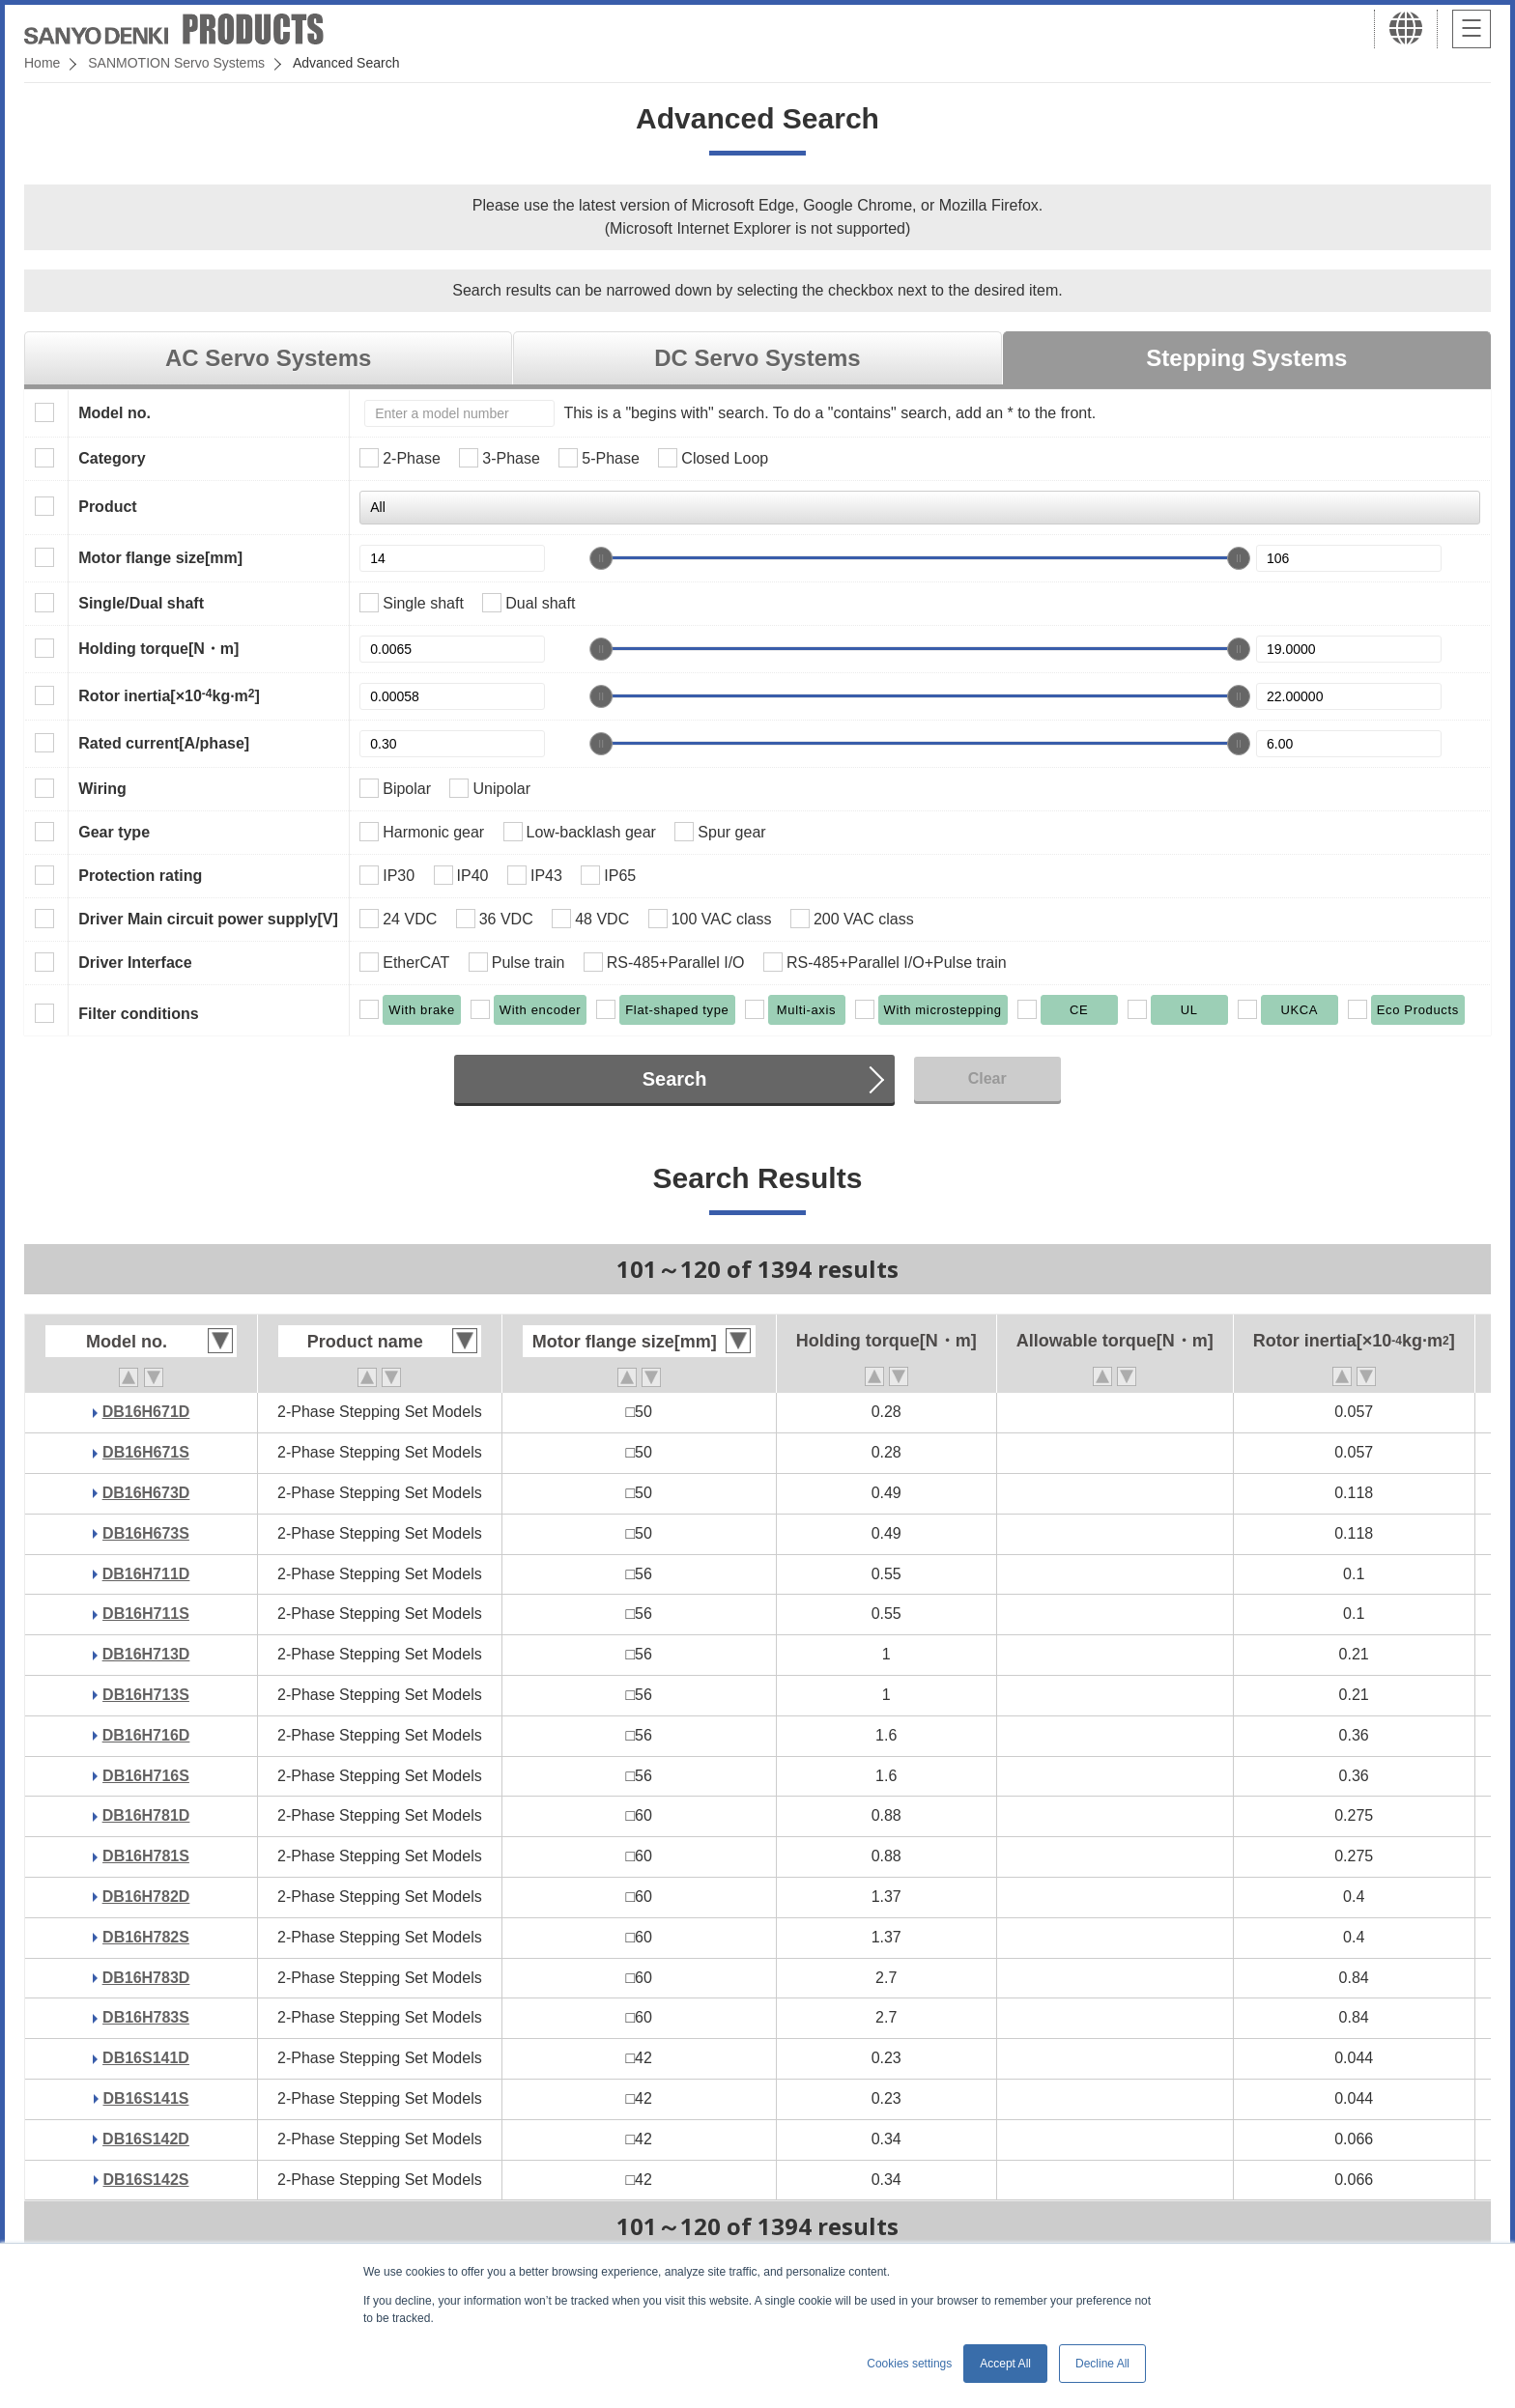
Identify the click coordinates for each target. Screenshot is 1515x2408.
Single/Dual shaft (141, 603)
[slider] (601, 558)
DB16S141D (145, 2058)
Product (107, 506)
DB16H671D (146, 1411)
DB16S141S (146, 2098)
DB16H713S (145, 1694)
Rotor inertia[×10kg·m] (169, 695)
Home (42, 63)
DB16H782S (145, 1937)
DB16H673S (145, 1533)
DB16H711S (145, 1613)
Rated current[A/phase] (163, 743)
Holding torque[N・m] (158, 648)
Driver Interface (134, 962)
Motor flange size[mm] (160, 558)
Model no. (114, 413)
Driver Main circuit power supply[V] (208, 919)
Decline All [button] (1102, 2363)
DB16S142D (145, 2139)
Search (675, 1079)
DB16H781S (145, 1856)
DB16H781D (146, 1815)
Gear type (114, 832)
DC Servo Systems (757, 358)
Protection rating (140, 875)
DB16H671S (145, 1452)
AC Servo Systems (268, 358)
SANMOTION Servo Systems (176, 63)
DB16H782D (146, 1896)
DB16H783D (146, 1977)
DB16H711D (146, 1574)
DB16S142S (146, 2179)
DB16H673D (146, 1493)
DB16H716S (145, 1776)
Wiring (102, 788)
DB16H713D (146, 1654)
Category (111, 458)
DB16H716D (146, 1735)
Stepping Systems (1246, 358)
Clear (987, 1078)
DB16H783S (145, 2017)
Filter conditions (138, 1014)
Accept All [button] (1005, 2363)
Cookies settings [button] (909, 2363)
